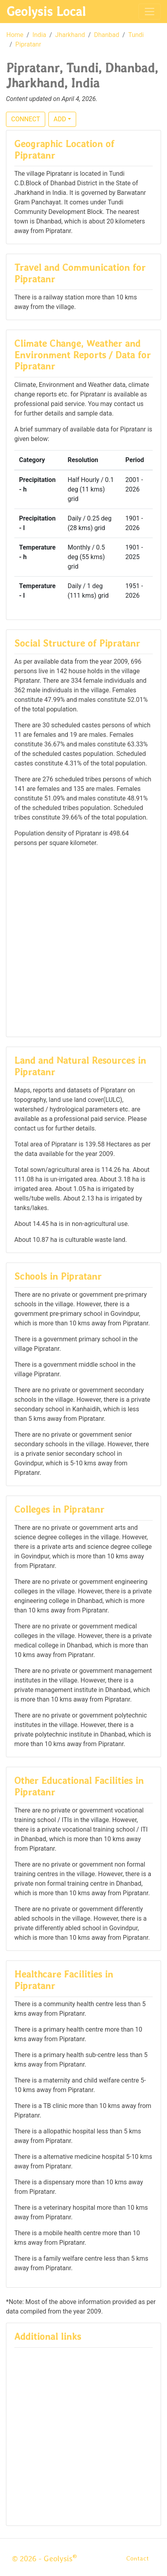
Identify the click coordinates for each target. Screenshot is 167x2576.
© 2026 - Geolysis (44, 2558)
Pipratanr (28, 44)
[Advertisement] (83, 941)
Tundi (136, 35)
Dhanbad (106, 35)
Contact (137, 2558)
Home (14, 35)
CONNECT (25, 119)
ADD (60, 119)
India (39, 35)
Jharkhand (70, 35)
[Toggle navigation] (149, 11)
